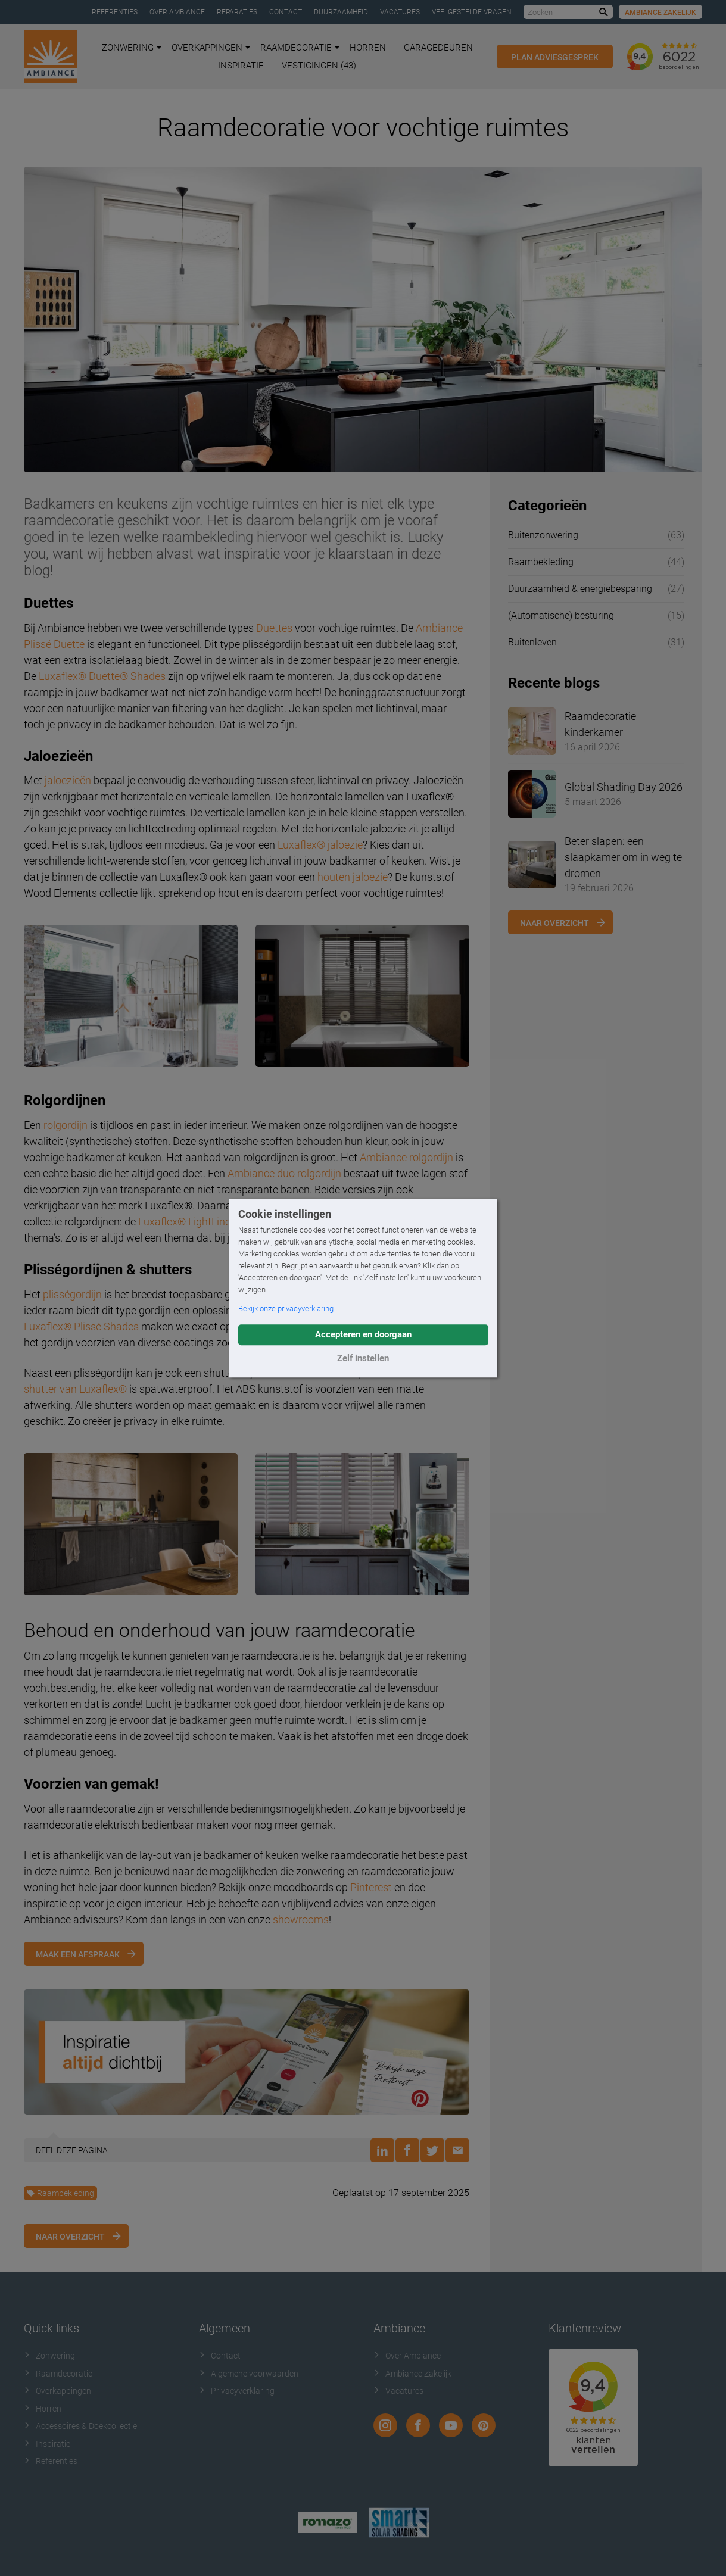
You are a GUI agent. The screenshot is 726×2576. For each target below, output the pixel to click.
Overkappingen (211, 48)
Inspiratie (241, 65)
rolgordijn (65, 1125)
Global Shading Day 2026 (624, 787)
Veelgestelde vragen (472, 12)
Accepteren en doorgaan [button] (363, 1334)
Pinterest (371, 1887)
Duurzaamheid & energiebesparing (580, 588)
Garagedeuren (438, 47)
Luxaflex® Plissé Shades (81, 1326)
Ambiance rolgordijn (406, 1157)
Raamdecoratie (299, 48)
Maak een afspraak (78, 1954)
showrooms (301, 1919)
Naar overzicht (70, 2236)
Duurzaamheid (341, 12)
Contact (285, 12)
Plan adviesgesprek (555, 57)
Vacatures (400, 12)
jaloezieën (68, 780)
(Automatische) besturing (561, 615)
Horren (368, 47)
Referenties (115, 12)
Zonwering (131, 48)
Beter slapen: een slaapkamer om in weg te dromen (623, 857)
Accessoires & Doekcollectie (80, 2426)
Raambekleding (60, 2193)
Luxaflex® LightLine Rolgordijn (209, 1221)
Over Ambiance (177, 12)
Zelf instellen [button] (363, 1358)
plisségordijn (72, 1294)
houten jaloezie (352, 877)
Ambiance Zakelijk (660, 12)
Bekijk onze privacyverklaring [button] (286, 1308)
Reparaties (237, 12)
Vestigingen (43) (319, 65)
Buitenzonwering (543, 535)
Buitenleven (532, 642)
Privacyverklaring (237, 2391)
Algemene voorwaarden (248, 2373)
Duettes (274, 628)
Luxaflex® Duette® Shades (102, 676)
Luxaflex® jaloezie (320, 844)
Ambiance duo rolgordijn (284, 1173)
